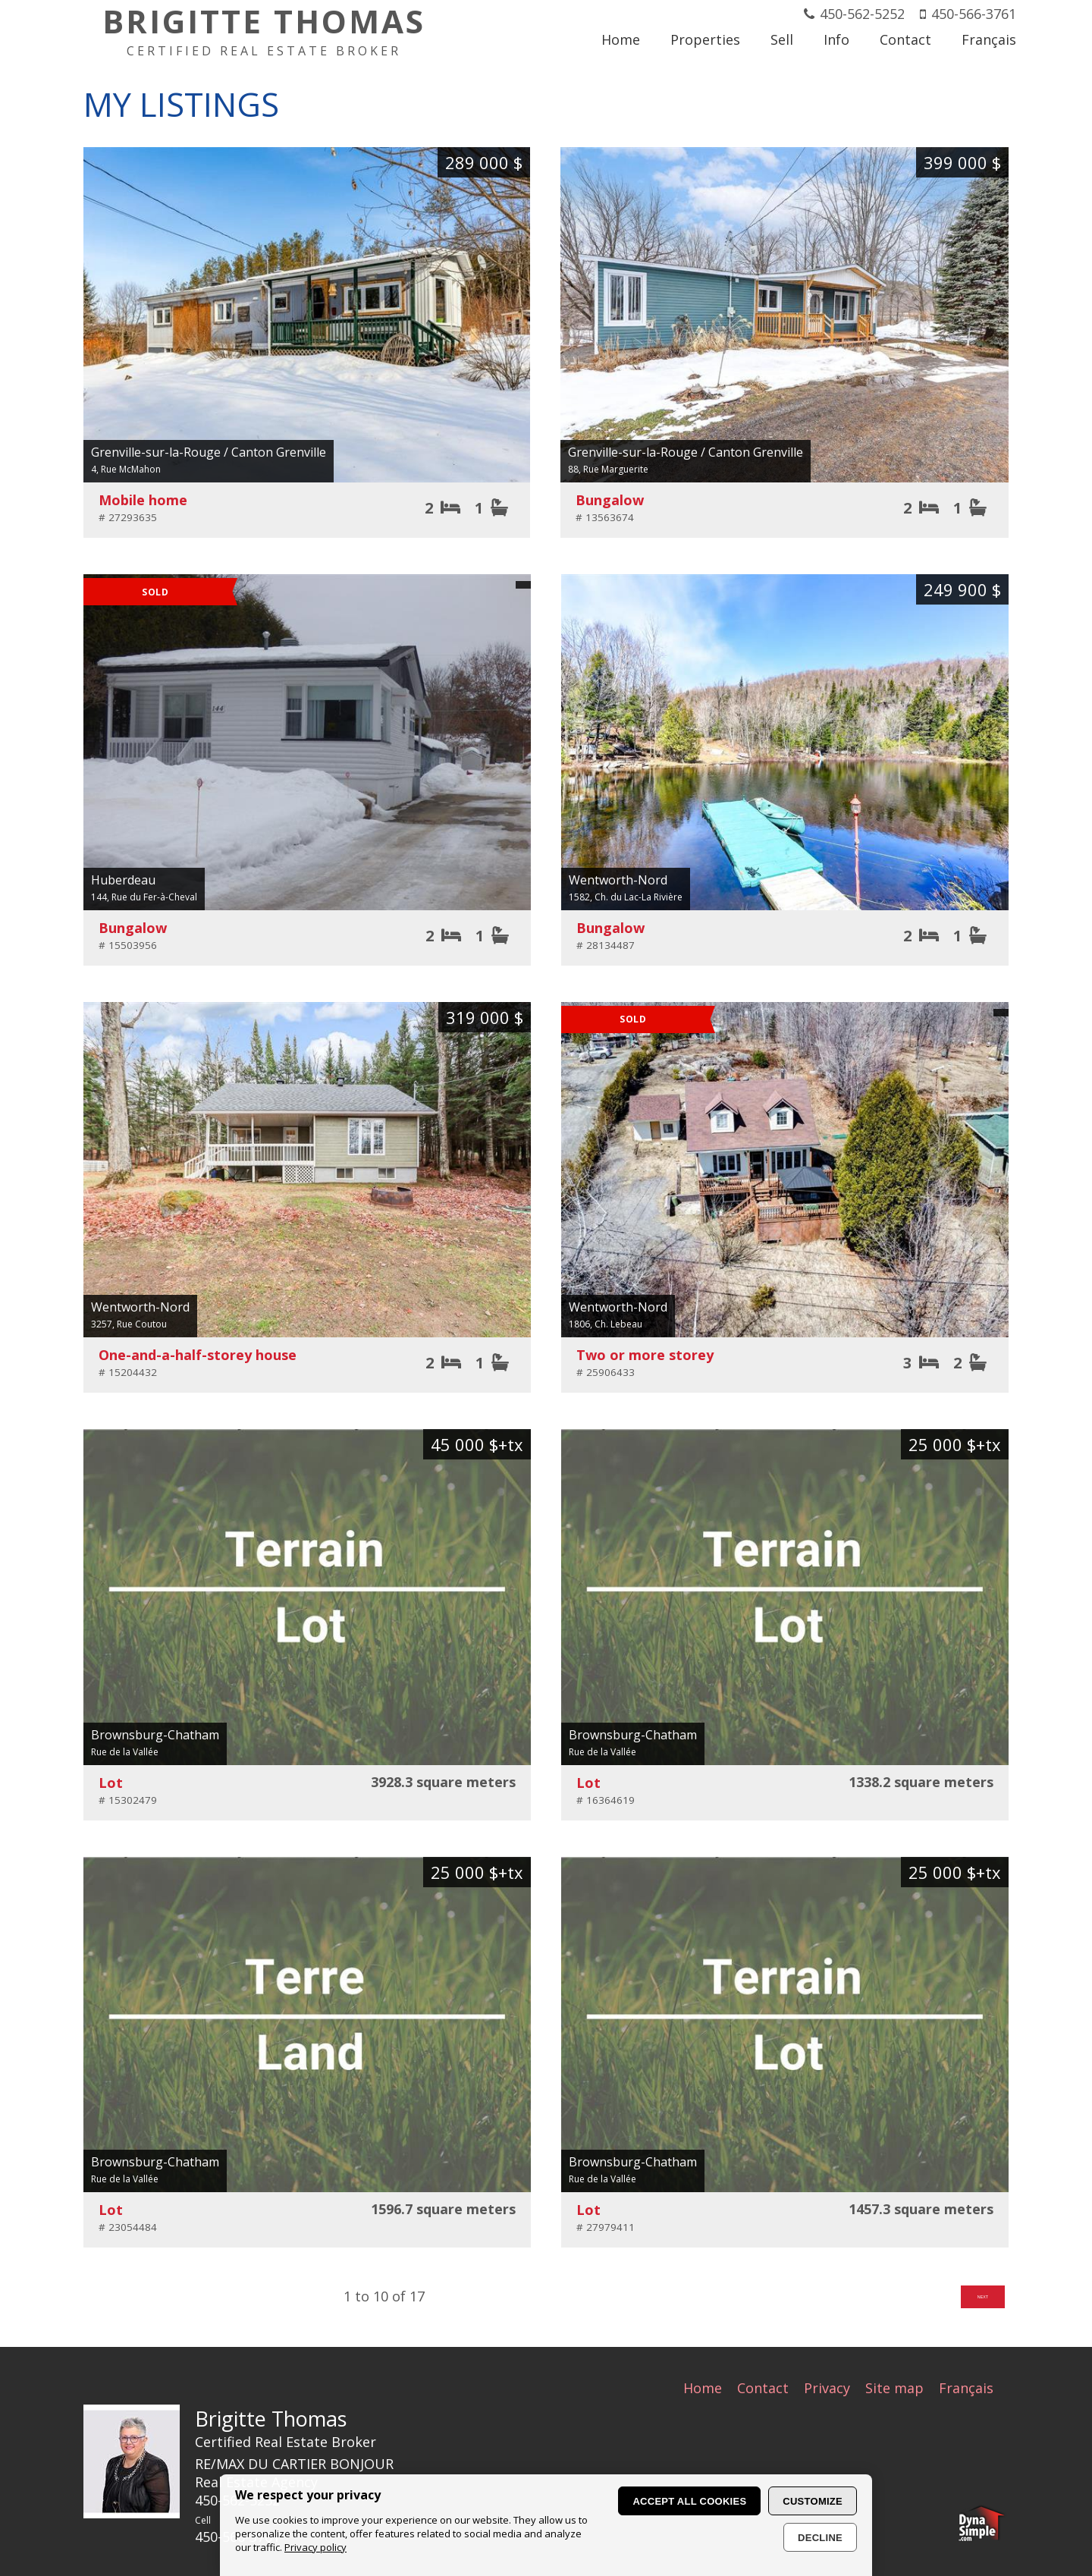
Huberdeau (123, 880)
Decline (820, 2537)
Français (966, 2388)
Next (972, 2300)
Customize (813, 2501)
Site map (894, 2388)
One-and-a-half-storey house (198, 1355)
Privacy (827, 2388)
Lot (111, 1783)
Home (702, 2388)
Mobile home (143, 500)
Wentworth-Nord (618, 880)
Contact (763, 2388)
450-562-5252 (862, 14)
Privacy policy (315, 2547)
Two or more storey (645, 1355)
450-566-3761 (973, 14)
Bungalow (610, 501)
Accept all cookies (689, 2501)
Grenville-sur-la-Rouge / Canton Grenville (208, 452)
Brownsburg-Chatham (155, 1735)
